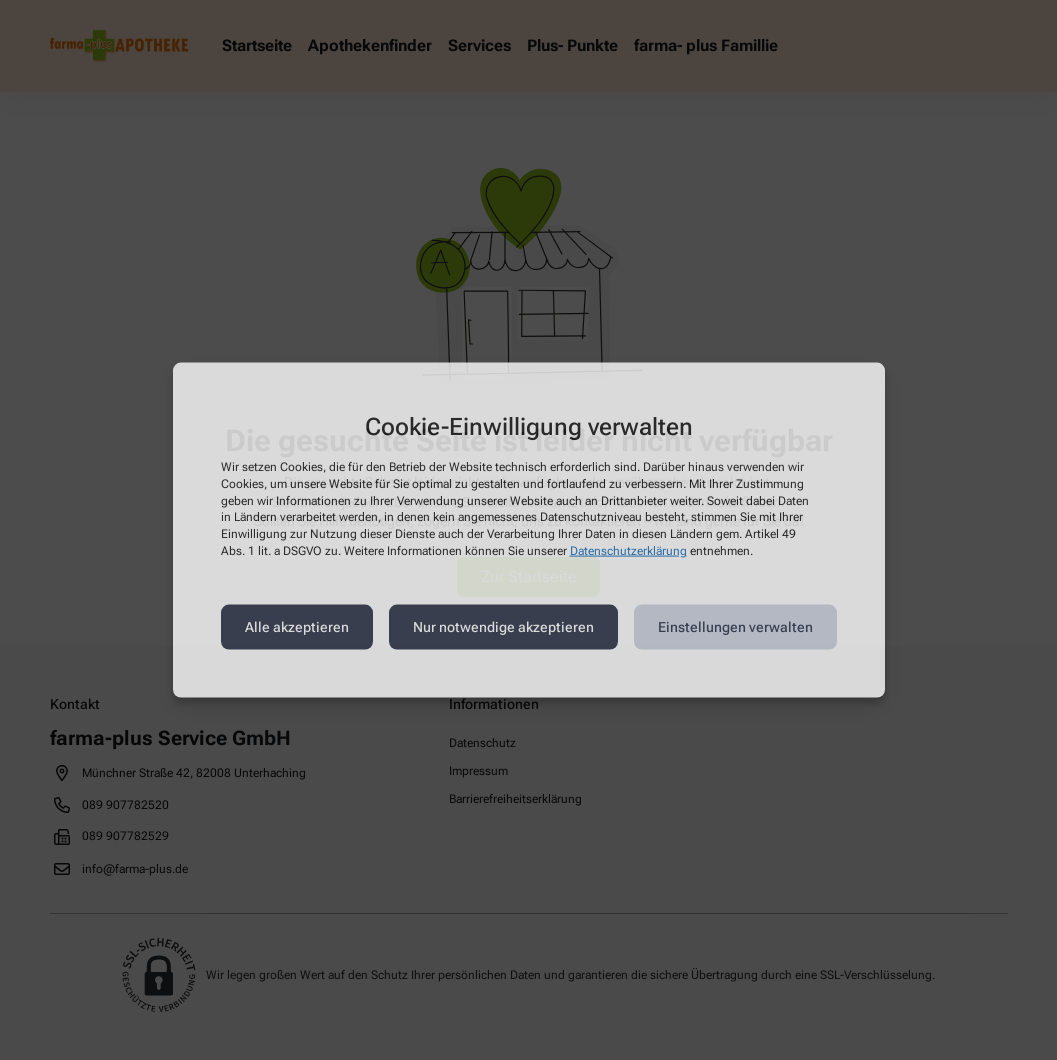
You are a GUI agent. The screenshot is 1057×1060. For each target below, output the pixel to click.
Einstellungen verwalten (735, 627)
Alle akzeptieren (297, 627)
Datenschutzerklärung (628, 551)
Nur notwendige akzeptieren (503, 627)
